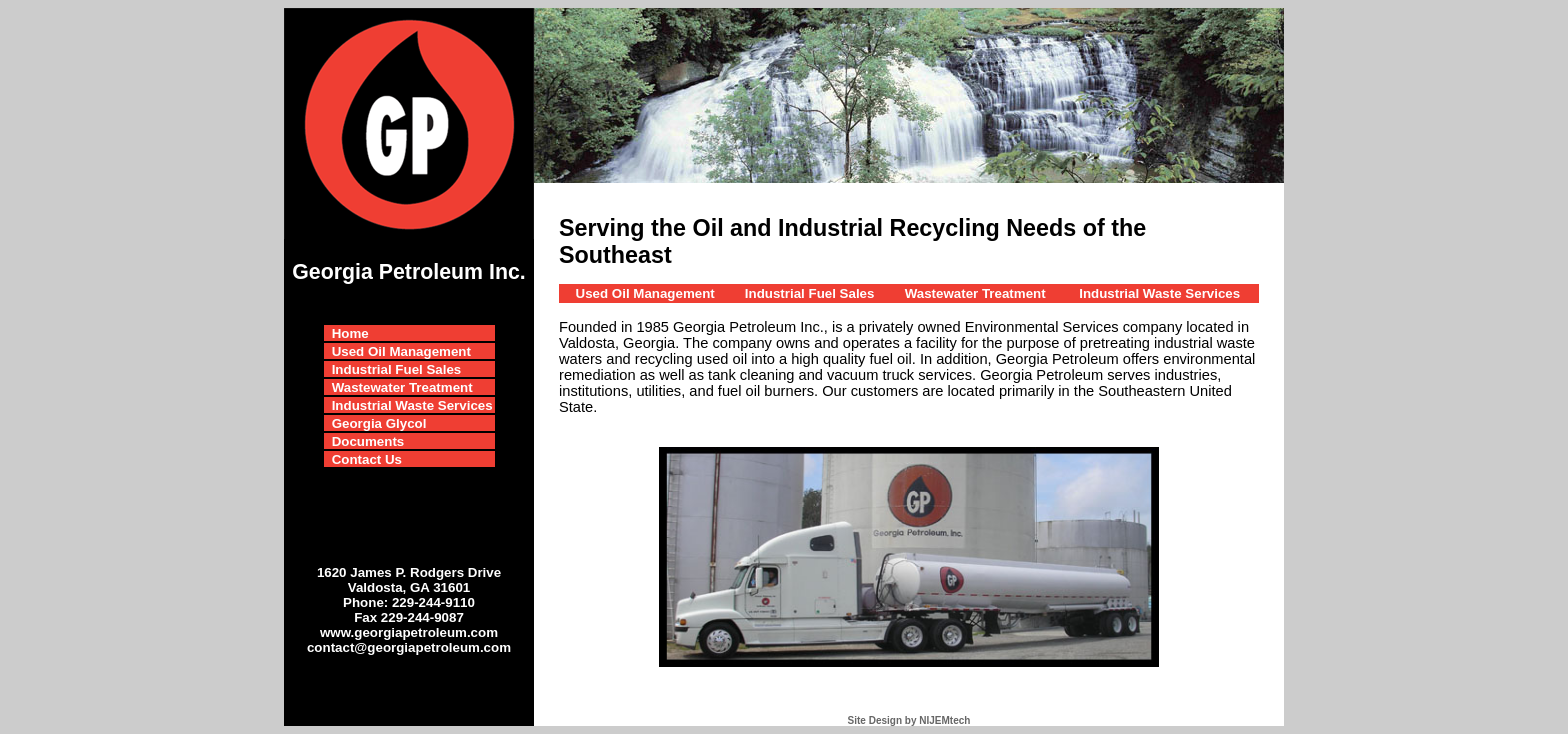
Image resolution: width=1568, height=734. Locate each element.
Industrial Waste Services (412, 405)
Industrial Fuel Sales (397, 369)
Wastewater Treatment (402, 387)
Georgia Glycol (379, 423)
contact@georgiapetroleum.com (409, 647)
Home (350, 333)
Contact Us (367, 459)
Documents (368, 441)
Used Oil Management (401, 351)
